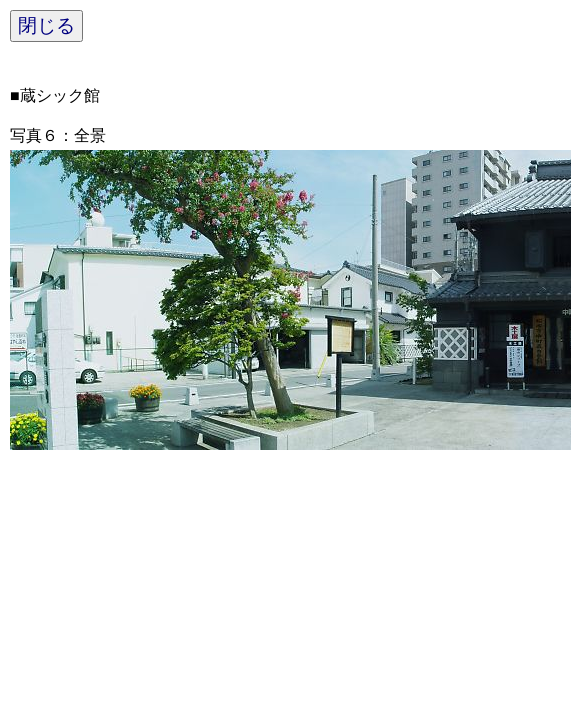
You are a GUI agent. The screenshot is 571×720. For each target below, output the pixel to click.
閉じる (46, 25)
